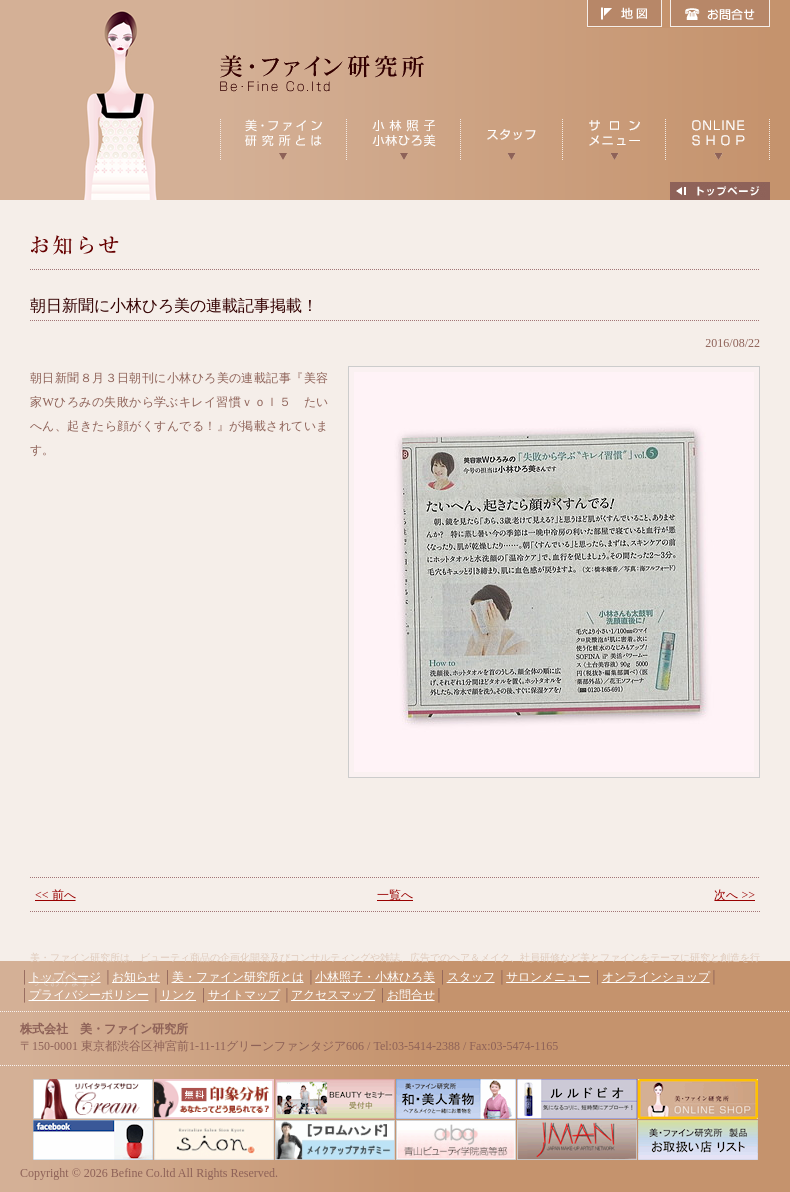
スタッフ (471, 977)
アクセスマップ (333, 995)
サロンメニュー (548, 977)
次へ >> (734, 895)
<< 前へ (55, 895)
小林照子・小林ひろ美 (375, 977)
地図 (628, 14)
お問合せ (720, 14)
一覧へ (395, 895)
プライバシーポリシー (89, 995)
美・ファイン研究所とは (238, 977)
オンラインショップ (656, 977)
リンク (178, 995)
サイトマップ (244, 995)
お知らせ (136, 977)
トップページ (65, 977)
